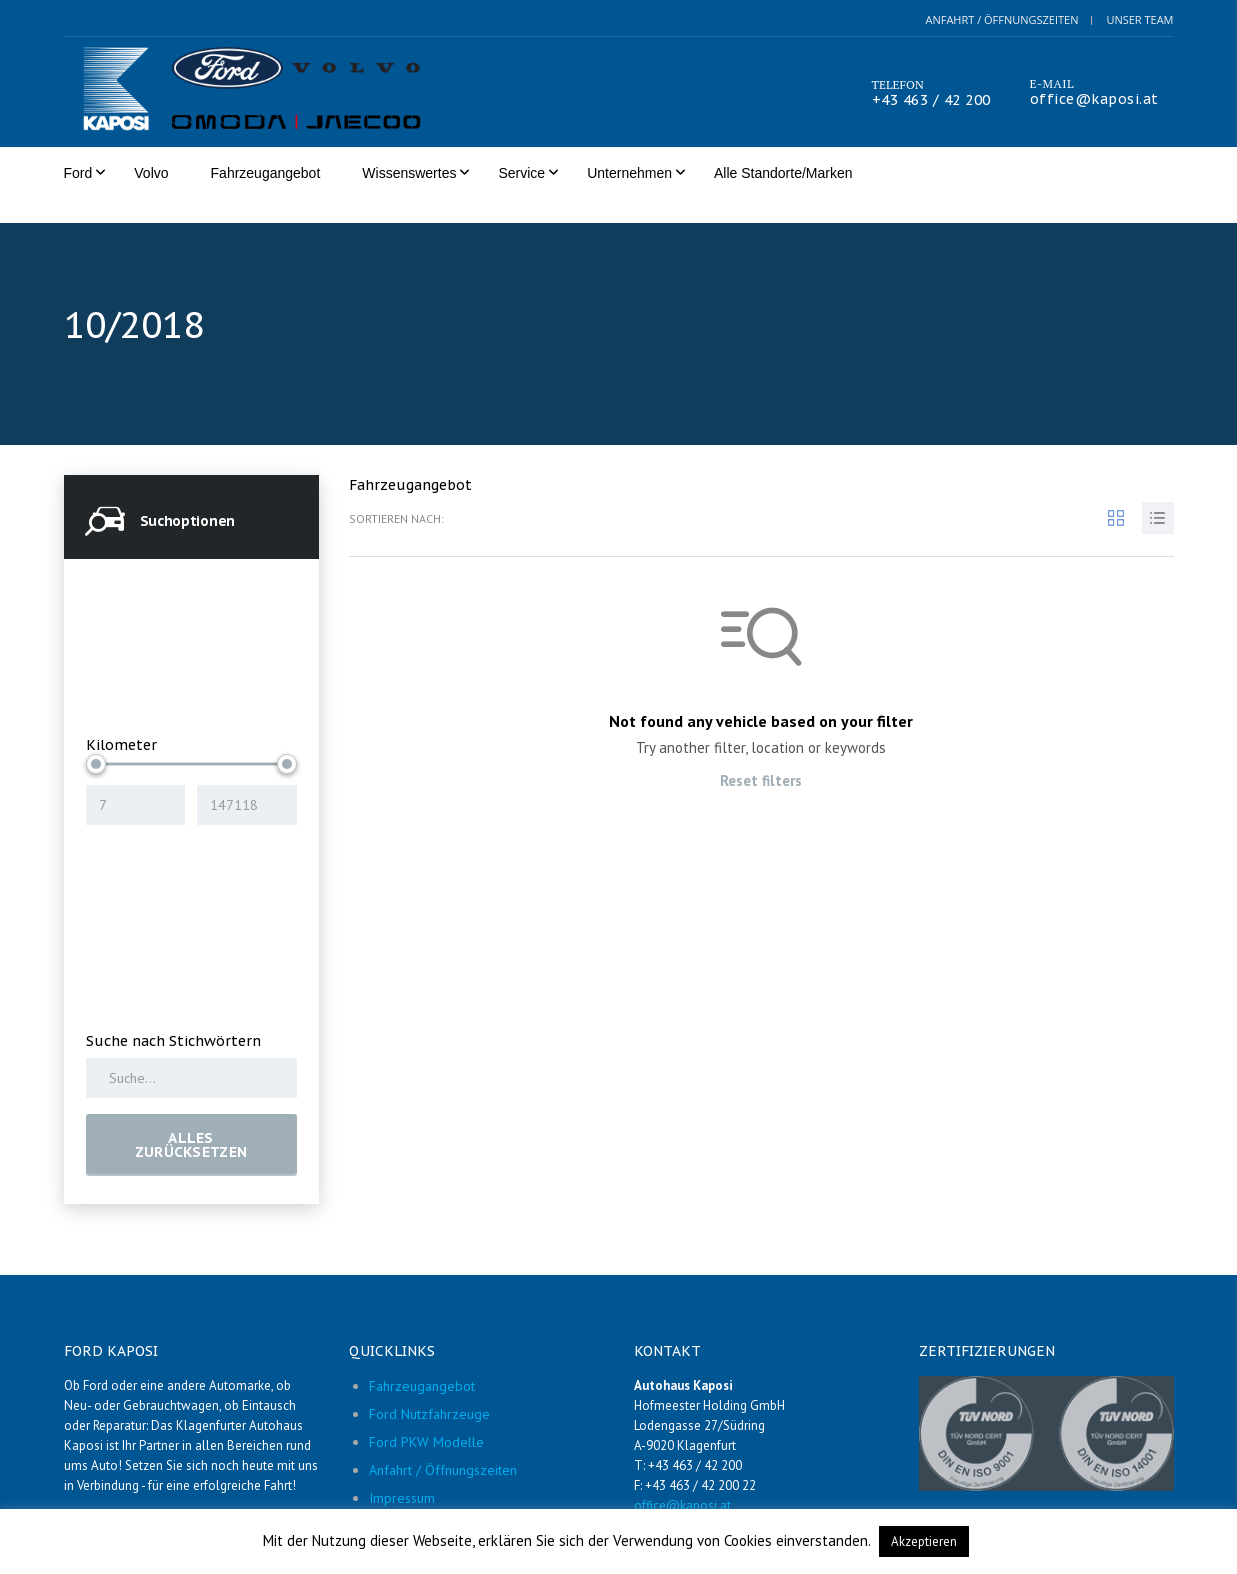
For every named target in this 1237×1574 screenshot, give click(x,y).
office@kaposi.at (1094, 99)
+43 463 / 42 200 (931, 100)
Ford (78, 173)
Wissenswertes (409, 173)
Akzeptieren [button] (924, 1541)
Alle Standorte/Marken (783, 173)
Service (521, 173)
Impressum (402, 1475)
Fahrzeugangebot (266, 173)
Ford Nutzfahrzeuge (429, 1391)
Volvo (151, 173)
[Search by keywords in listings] (191, 1055)
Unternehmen (629, 173)
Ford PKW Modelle (426, 1419)
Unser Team (1139, 19)
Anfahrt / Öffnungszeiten (1001, 19)
